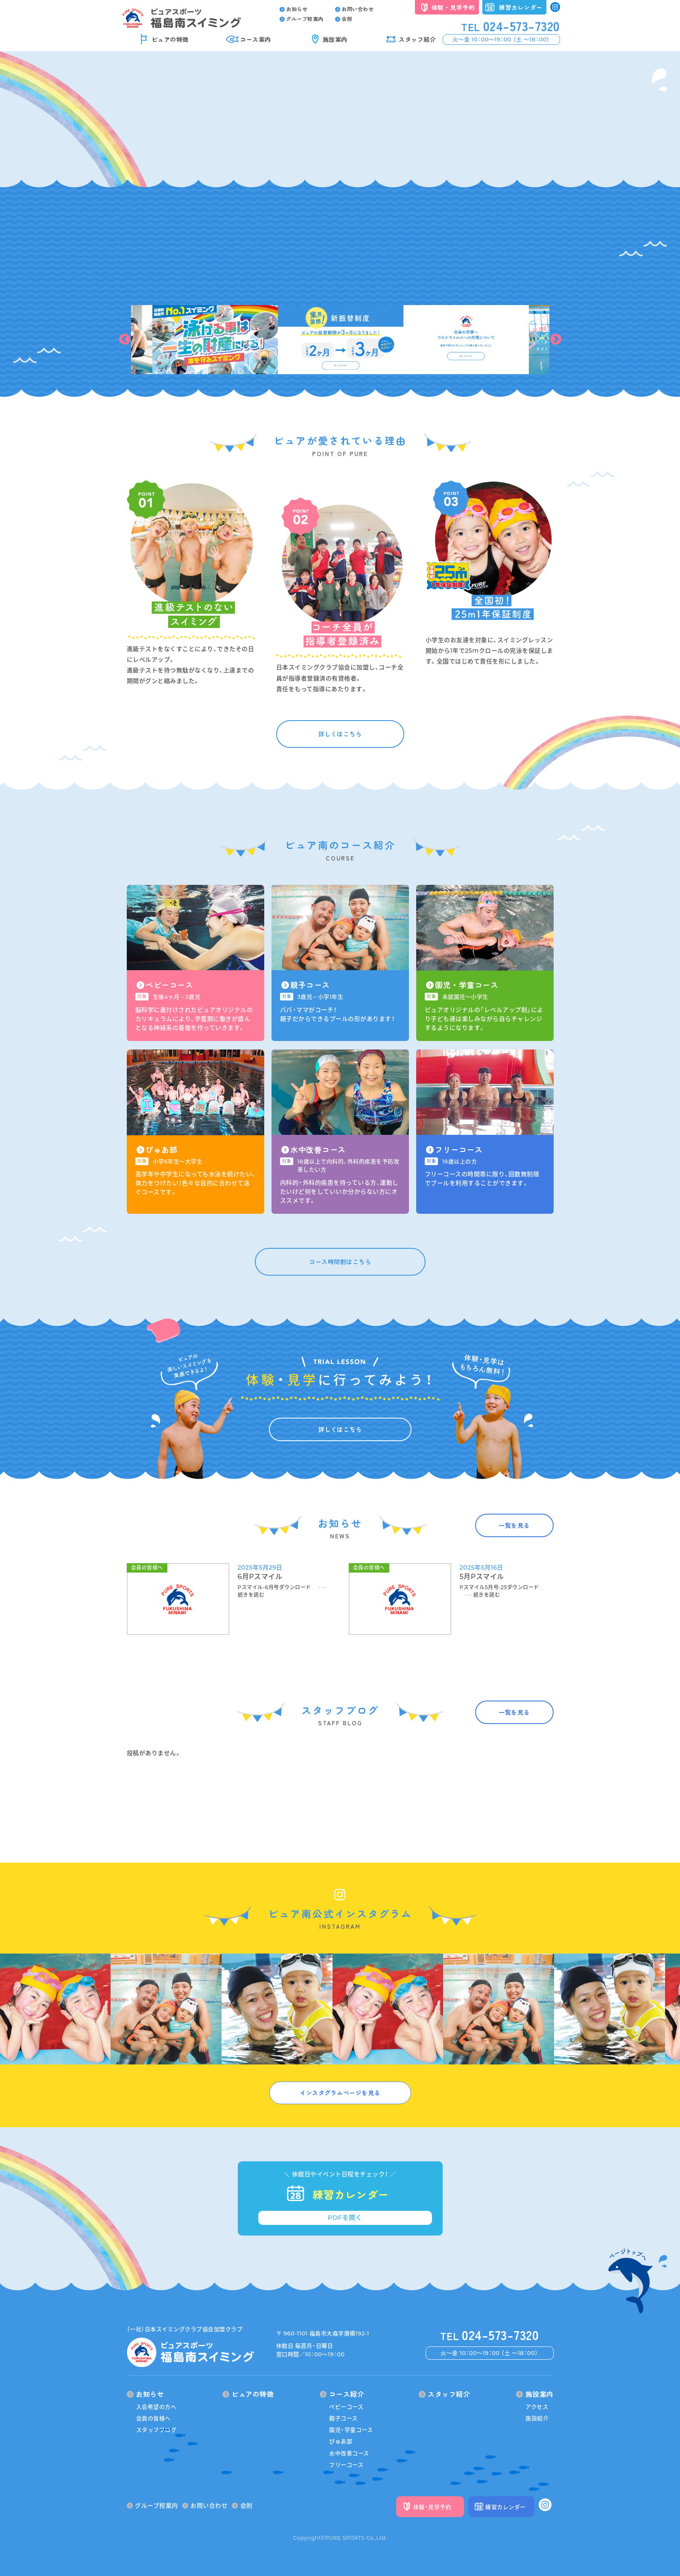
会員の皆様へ (153, 2418)
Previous (124, 339)
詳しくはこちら (340, 734)
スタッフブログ (156, 2429)
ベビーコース (346, 2406)
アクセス (536, 2406)
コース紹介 (342, 2394)
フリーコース (346, 2464)
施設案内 (335, 39)
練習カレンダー (521, 7)
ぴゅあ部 (340, 2441)
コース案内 (255, 39)
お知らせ (294, 8)
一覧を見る (514, 1525)
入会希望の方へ (156, 2406)
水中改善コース (349, 2453)
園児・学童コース (351, 2429)
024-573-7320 (510, 25)
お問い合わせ (354, 8)
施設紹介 (537, 2418)
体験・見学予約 (453, 7)
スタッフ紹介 (417, 39)
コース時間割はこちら (340, 1261)
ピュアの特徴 (170, 39)
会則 (344, 18)
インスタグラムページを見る (340, 2092)
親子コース (343, 2418)
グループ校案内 (302, 18)
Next (555, 339)
